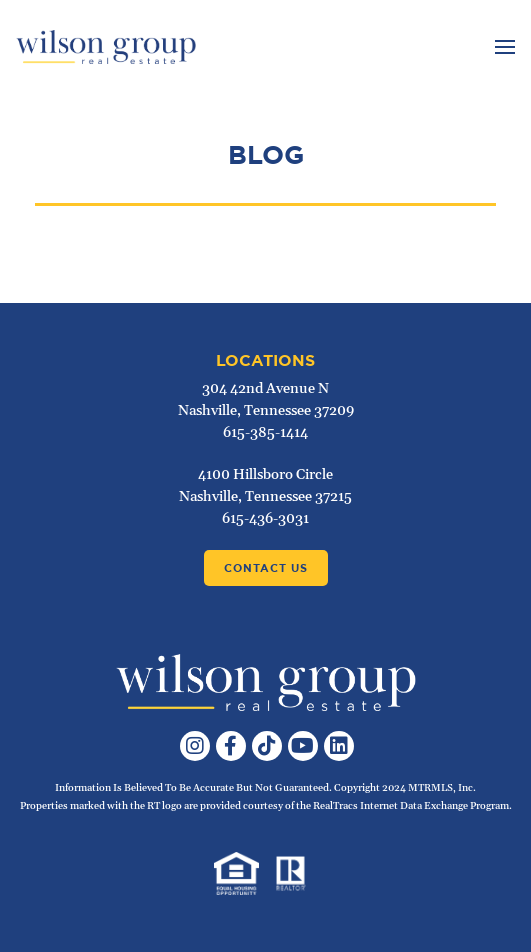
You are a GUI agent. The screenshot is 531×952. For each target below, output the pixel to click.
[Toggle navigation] (502, 47)
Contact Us (266, 568)
